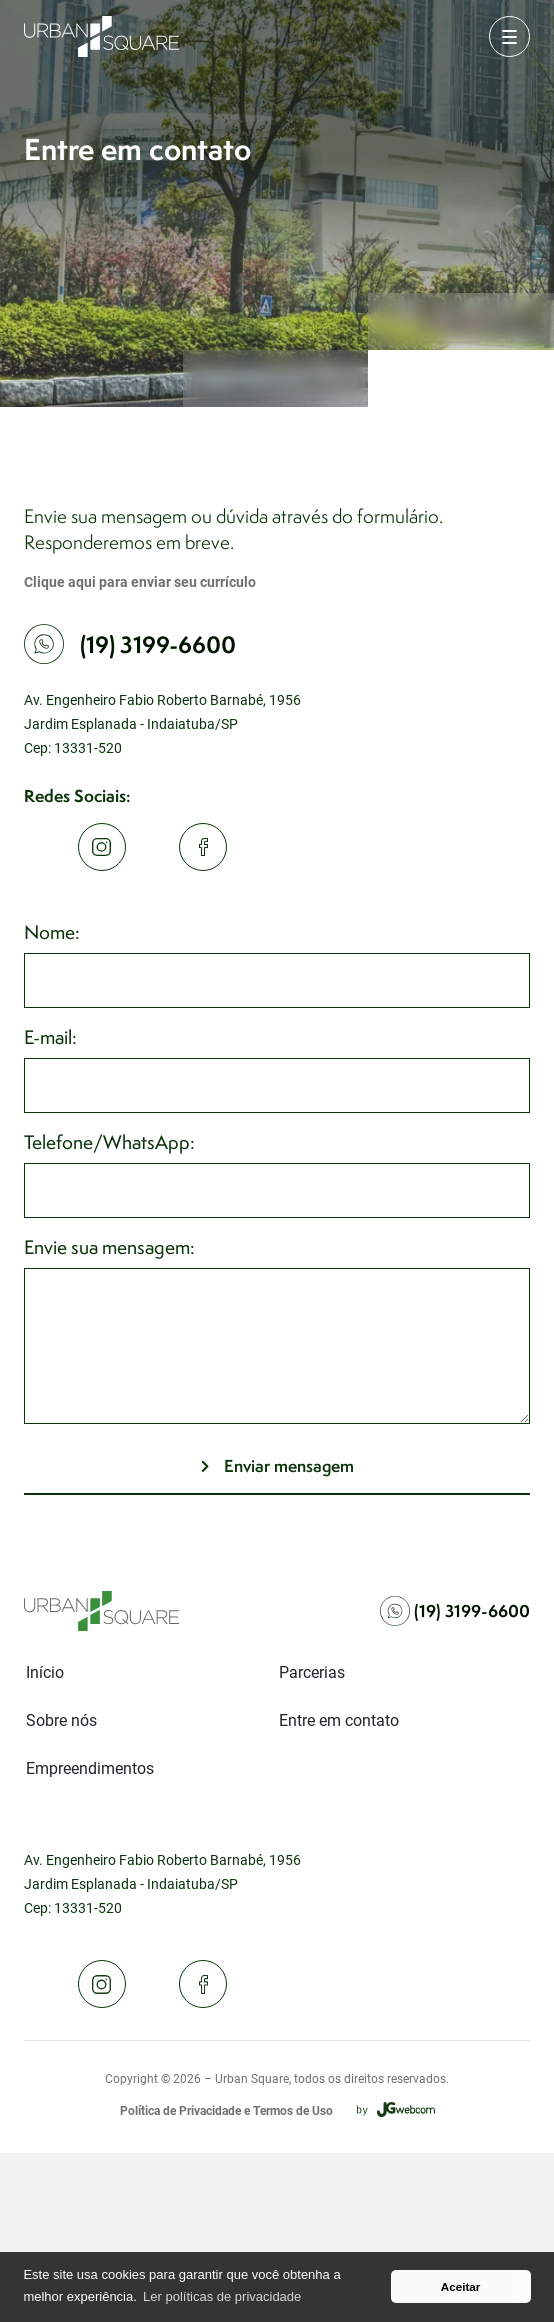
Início (45, 1671)
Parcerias (312, 1671)
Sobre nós (61, 1719)
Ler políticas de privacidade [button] (222, 2296)
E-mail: (50, 1037)
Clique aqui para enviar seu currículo (140, 581)
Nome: (52, 932)
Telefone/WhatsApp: (109, 1142)
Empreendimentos (90, 1767)
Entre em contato (339, 1719)
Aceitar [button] (461, 2286)
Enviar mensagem (289, 1465)
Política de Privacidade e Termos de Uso (226, 2110)
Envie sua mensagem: (109, 1247)
